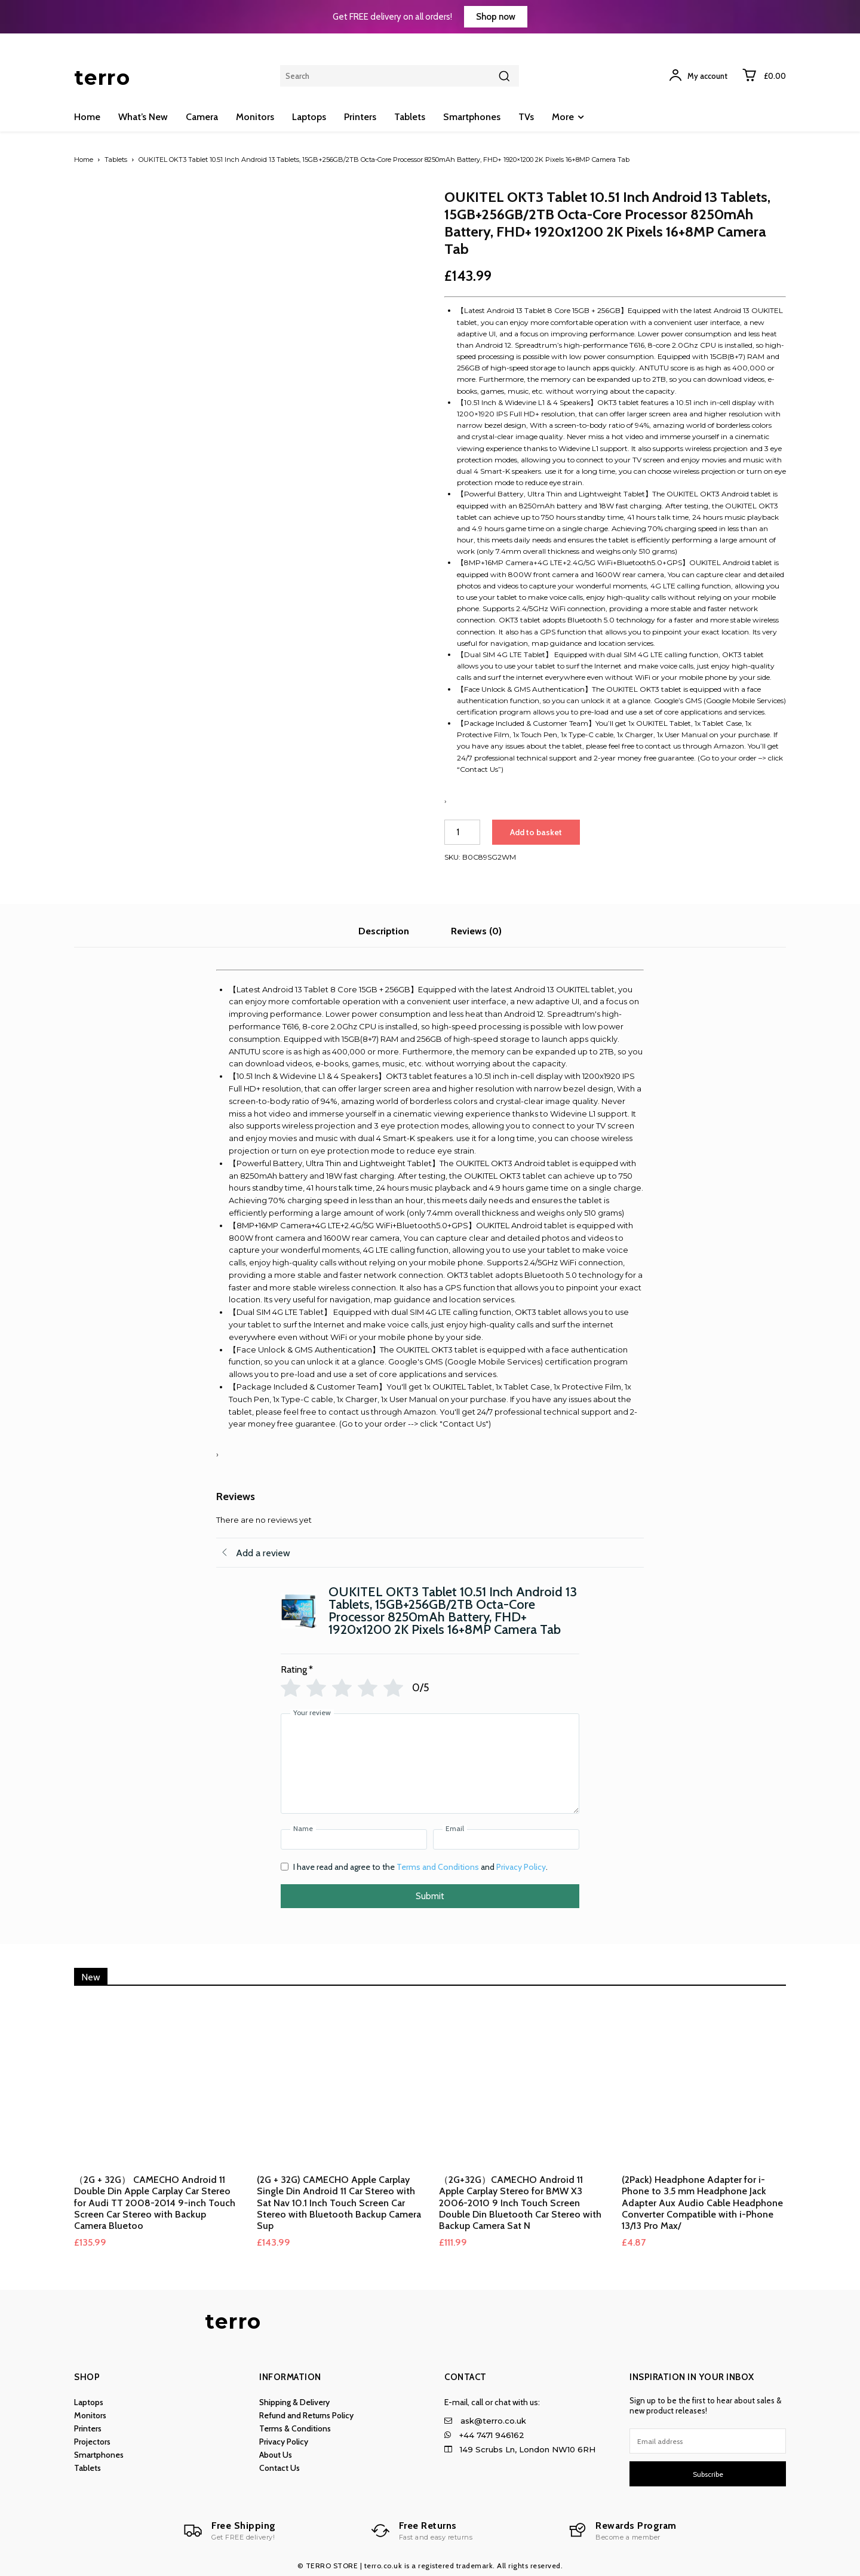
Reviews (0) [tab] (476, 931)
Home (83, 159)
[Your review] (430, 1763)
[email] (707, 2441)
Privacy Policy (521, 1867)
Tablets (116, 159)
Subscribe (708, 2474)
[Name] (354, 1839)
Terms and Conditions (438, 1867)
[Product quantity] (462, 832)
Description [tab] (383, 931)
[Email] (506, 1839)
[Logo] (229, 2530)
